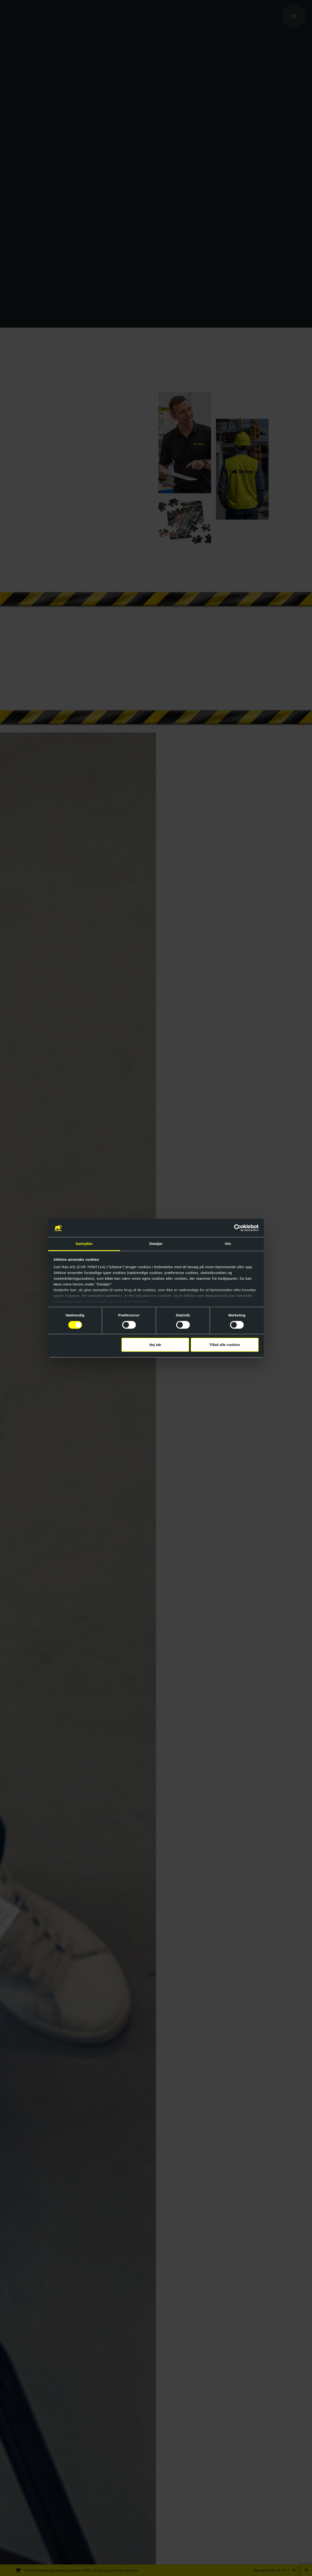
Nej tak (155, 1345)
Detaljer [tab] (156, 1244)
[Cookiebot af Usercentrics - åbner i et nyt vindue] (238, 1227)
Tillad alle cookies (224, 1345)
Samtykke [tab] (84, 1244)
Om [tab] (228, 1244)
